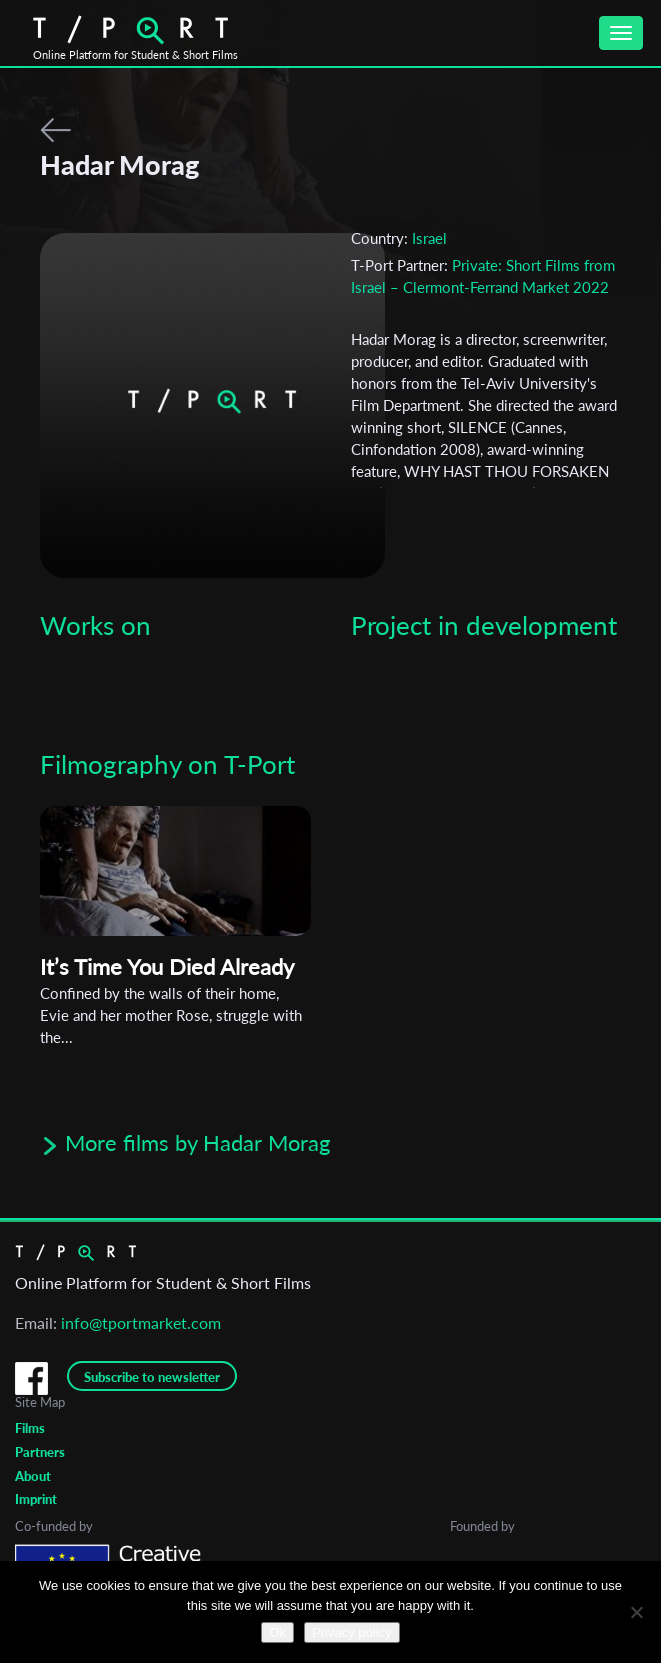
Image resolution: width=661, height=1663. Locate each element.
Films (30, 1428)
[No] (636, 1612)
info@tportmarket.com (141, 1322)
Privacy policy (351, 1632)
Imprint (36, 1499)
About (33, 1476)
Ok (277, 1632)
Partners (40, 1452)
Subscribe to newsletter (152, 1377)
